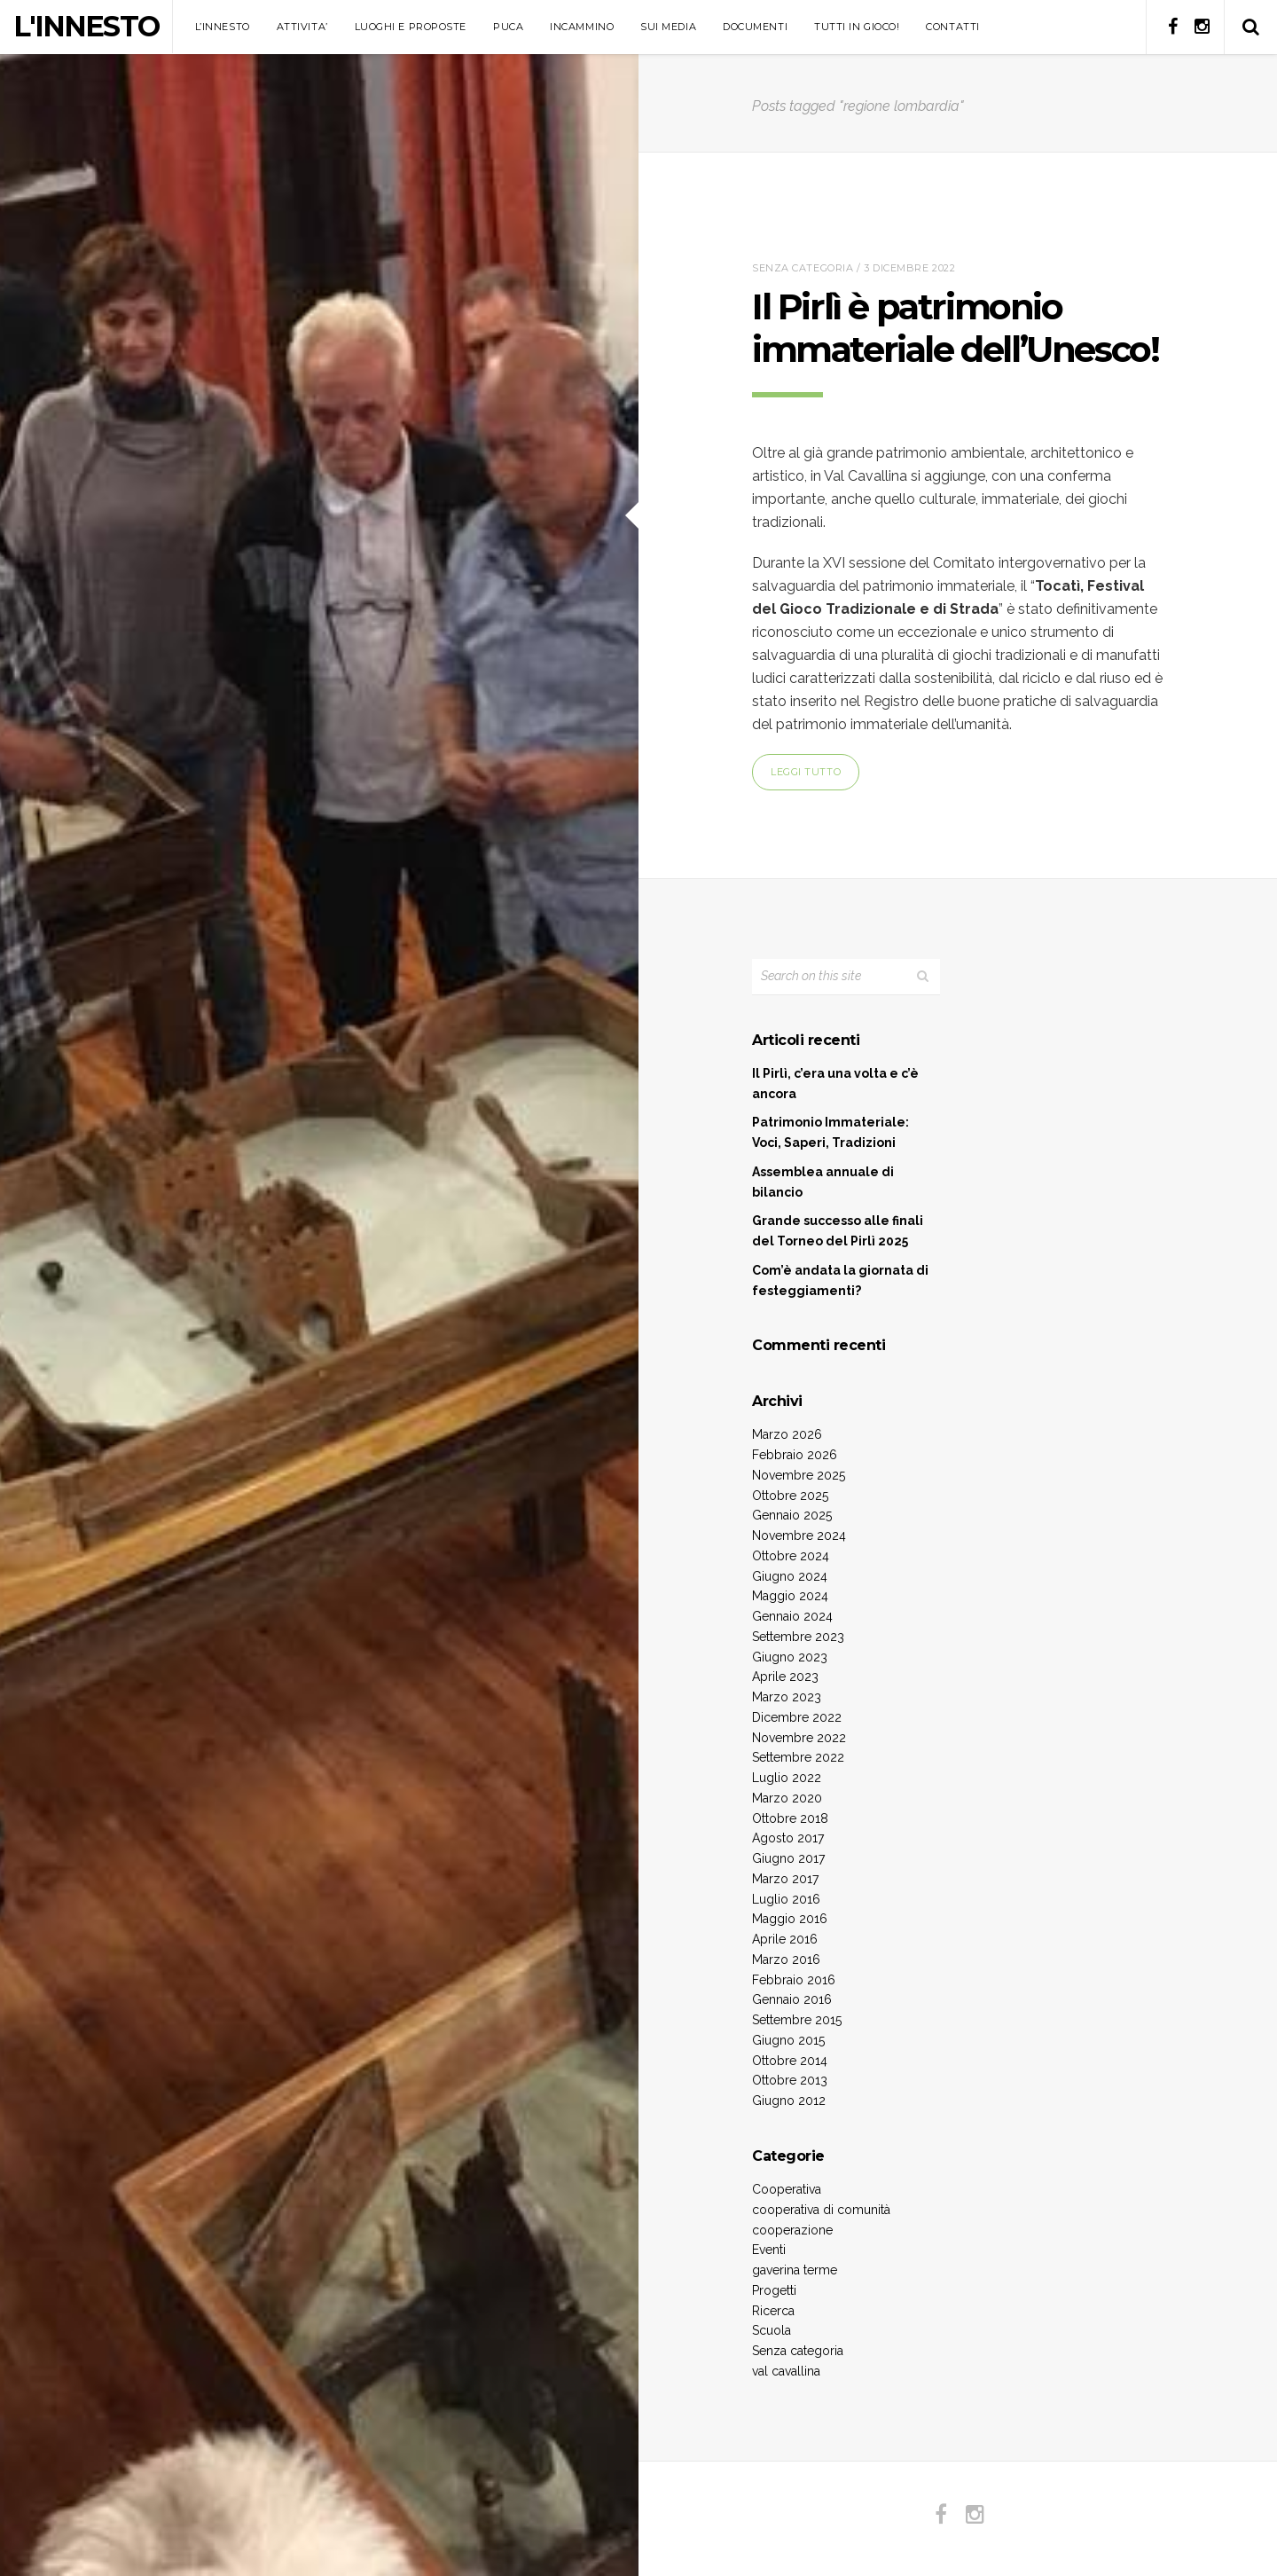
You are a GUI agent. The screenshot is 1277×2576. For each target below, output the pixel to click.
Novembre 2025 (798, 1475)
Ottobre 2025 (790, 1495)
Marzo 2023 (786, 1697)
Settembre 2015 (797, 2020)
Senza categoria (802, 268)
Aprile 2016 (785, 1939)
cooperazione (792, 2230)
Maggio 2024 (790, 1596)
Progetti (774, 2290)
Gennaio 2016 (792, 1999)
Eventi (769, 2249)
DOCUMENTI (755, 26)
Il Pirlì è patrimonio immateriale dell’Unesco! (955, 328)
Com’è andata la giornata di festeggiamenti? (840, 1280)
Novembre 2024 (799, 1535)
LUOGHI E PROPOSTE (410, 26)
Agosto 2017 (788, 1838)
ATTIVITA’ (302, 26)
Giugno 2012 (789, 2100)
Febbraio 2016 (793, 1980)
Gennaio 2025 (792, 1515)
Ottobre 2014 (789, 2061)
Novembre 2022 (799, 1738)
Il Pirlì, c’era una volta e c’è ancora (835, 1083)
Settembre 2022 (798, 1757)
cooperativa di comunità (821, 2210)
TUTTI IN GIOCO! (856, 26)
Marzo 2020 (787, 1798)
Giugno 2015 (788, 2040)
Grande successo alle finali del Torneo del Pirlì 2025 (837, 1230)
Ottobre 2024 (790, 1556)
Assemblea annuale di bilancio (823, 1182)
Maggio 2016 (789, 1919)
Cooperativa (786, 2189)
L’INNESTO (222, 26)
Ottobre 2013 (789, 2080)
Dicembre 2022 (797, 1717)
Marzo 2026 (787, 1434)
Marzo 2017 (785, 1879)
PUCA (508, 26)
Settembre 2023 (798, 1637)
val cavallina (786, 2371)
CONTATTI (952, 26)
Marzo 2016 (786, 1959)
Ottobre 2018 (790, 1818)
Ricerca (773, 2311)
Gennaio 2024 (792, 1616)
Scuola (771, 2330)
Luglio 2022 (786, 1778)
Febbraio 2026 (794, 1455)
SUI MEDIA (668, 26)
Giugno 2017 (788, 1858)
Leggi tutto (806, 772)
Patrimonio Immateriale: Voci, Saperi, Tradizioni (830, 1132)
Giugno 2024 (789, 1576)
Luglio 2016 (786, 1899)
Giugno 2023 (789, 1657)
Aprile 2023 (785, 1676)
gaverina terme (794, 2270)
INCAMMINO (582, 26)
